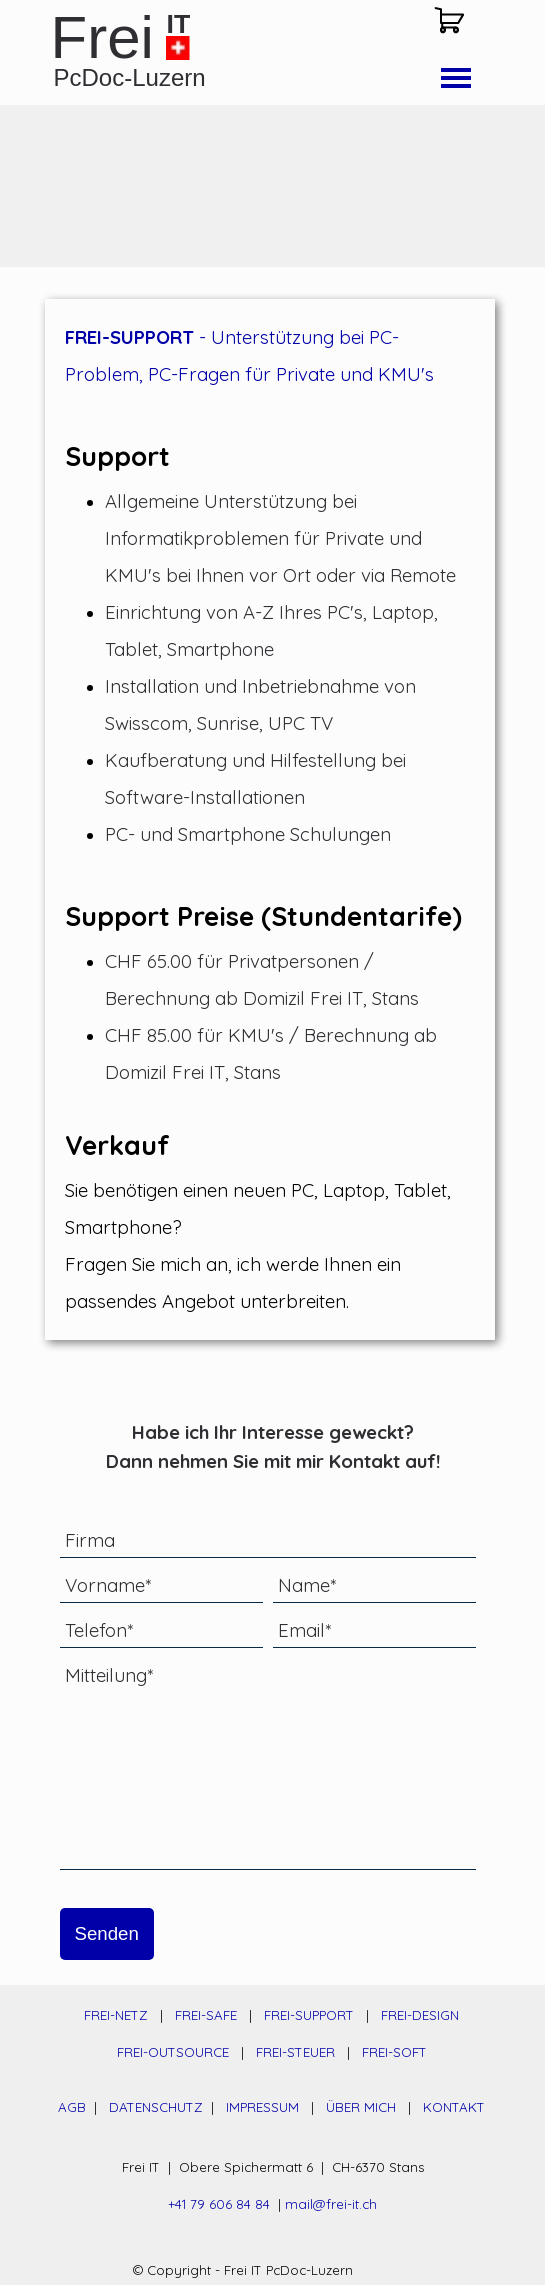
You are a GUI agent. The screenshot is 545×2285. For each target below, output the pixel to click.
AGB (72, 2107)
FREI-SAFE (206, 2015)
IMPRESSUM (262, 2107)
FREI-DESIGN (420, 2015)
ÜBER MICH (361, 2107)
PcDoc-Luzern (130, 77)
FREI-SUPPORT (309, 2015)
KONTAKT (454, 2107)
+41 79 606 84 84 (219, 2204)
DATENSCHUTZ (158, 2107)
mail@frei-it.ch (331, 2204)
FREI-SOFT (394, 2052)
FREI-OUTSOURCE (173, 2052)
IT (179, 24)
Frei (102, 37)
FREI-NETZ (116, 2015)
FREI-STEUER (295, 2052)
